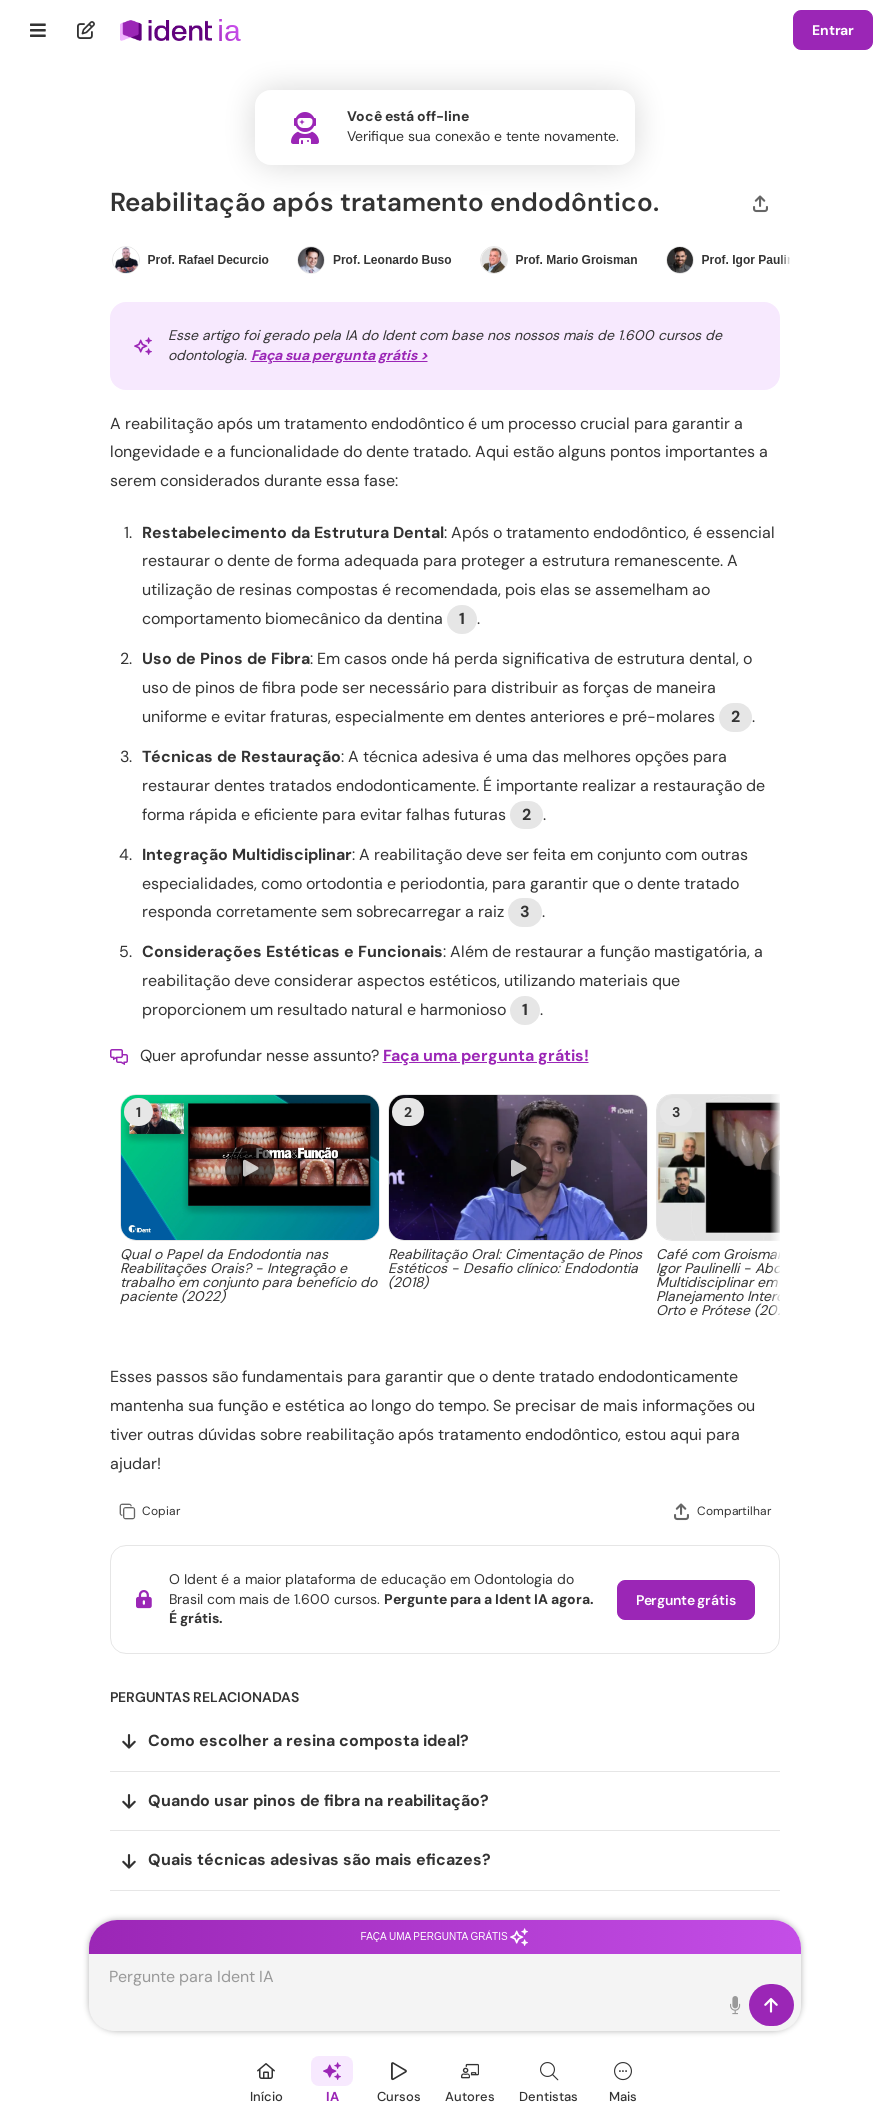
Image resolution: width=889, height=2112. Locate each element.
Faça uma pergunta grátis (445, 1936)
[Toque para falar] (736, 2005)
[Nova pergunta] (86, 30)
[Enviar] (771, 2005)
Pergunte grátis (686, 1600)
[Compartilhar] (760, 202)
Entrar (833, 30)
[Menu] (38, 30)
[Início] (266, 2079)
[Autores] (470, 2079)
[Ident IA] (332, 2079)
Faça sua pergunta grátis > (339, 355)
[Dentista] (548, 2079)
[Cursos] (399, 2079)
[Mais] (623, 2079)
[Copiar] (149, 1511)
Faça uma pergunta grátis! (486, 1055)
